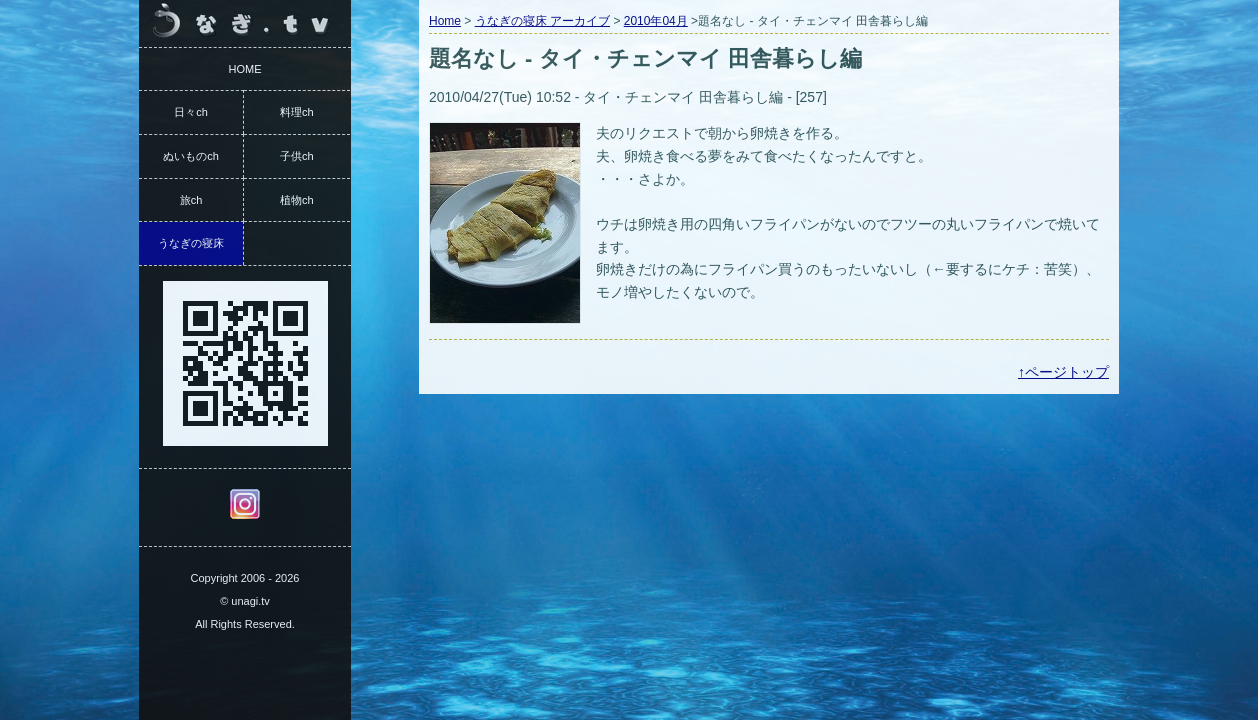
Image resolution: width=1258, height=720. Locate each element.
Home (445, 21)
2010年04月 (656, 21)
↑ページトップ (1063, 372)
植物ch (297, 200)
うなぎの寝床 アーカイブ (542, 21)
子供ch (297, 156)
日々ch (191, 112)
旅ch (191, 200)
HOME (245, 69)
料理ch (297, 112)
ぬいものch (191, 156)
